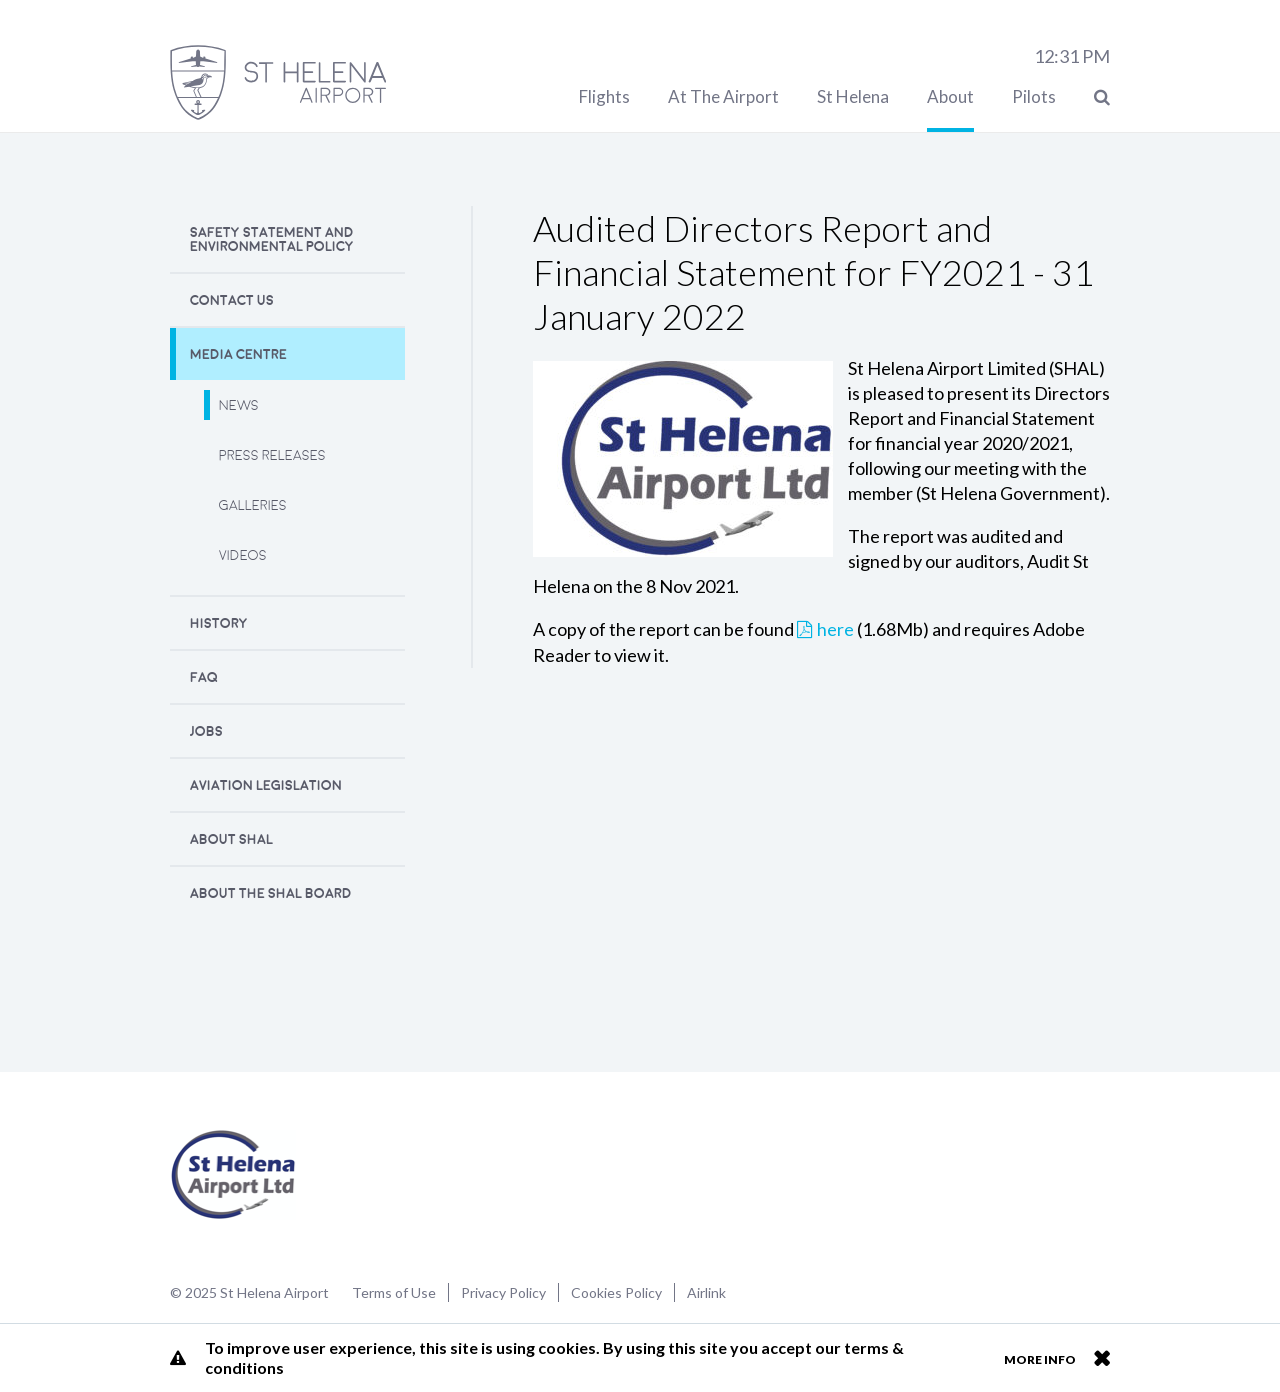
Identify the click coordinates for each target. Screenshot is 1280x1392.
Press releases (272, 455)
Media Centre (238, 354)
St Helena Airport (233, 1175)
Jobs (206, 731)
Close (1101, 1358)
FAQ (204, 677)
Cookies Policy (616, 1292)
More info (1040, 1359)
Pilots (1034, 96)
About (950, 96)
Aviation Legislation (266, 785)
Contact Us (232, 300)
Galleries (253, 505)
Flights (604, 96)
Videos (243, 555)
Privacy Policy (503, 1292)
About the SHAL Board (271, 893)
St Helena (853, 96)
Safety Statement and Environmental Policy (272, 239)
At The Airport (723, 96)
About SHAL (231, 839)
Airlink (706, 1292)
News (239, 405)
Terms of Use (394, 1292)
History (219, 623)
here (835, 629)
